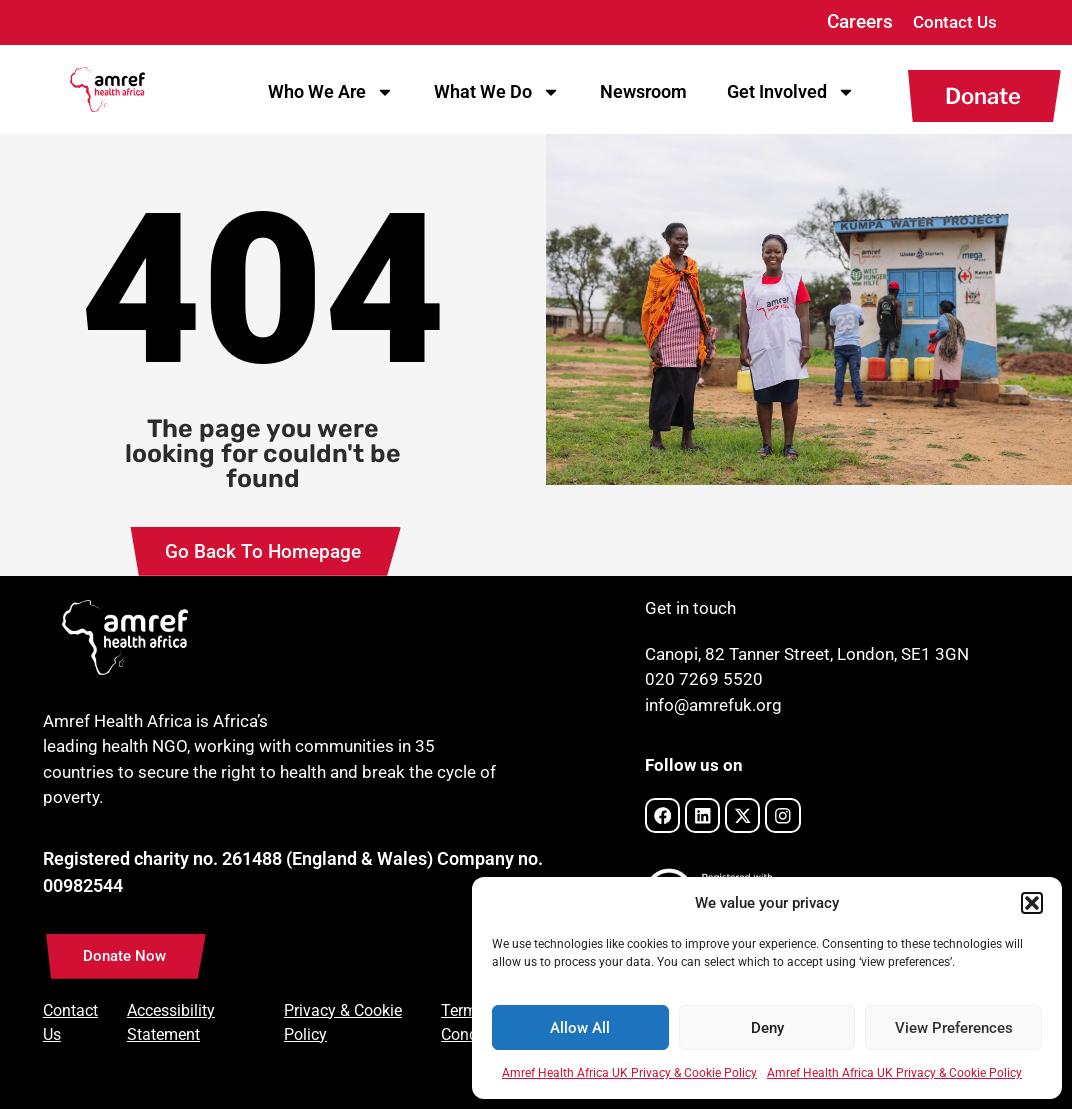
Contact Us (955, 22)
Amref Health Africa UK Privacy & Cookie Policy (629, 1073)
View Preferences (954, 1028)
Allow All (580, 1028)
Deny (767, 1028)
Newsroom (643, 91)
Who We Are (331, 92)
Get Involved (791, 92)
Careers (860, 21)
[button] (1032, 903)
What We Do (497, 92)
